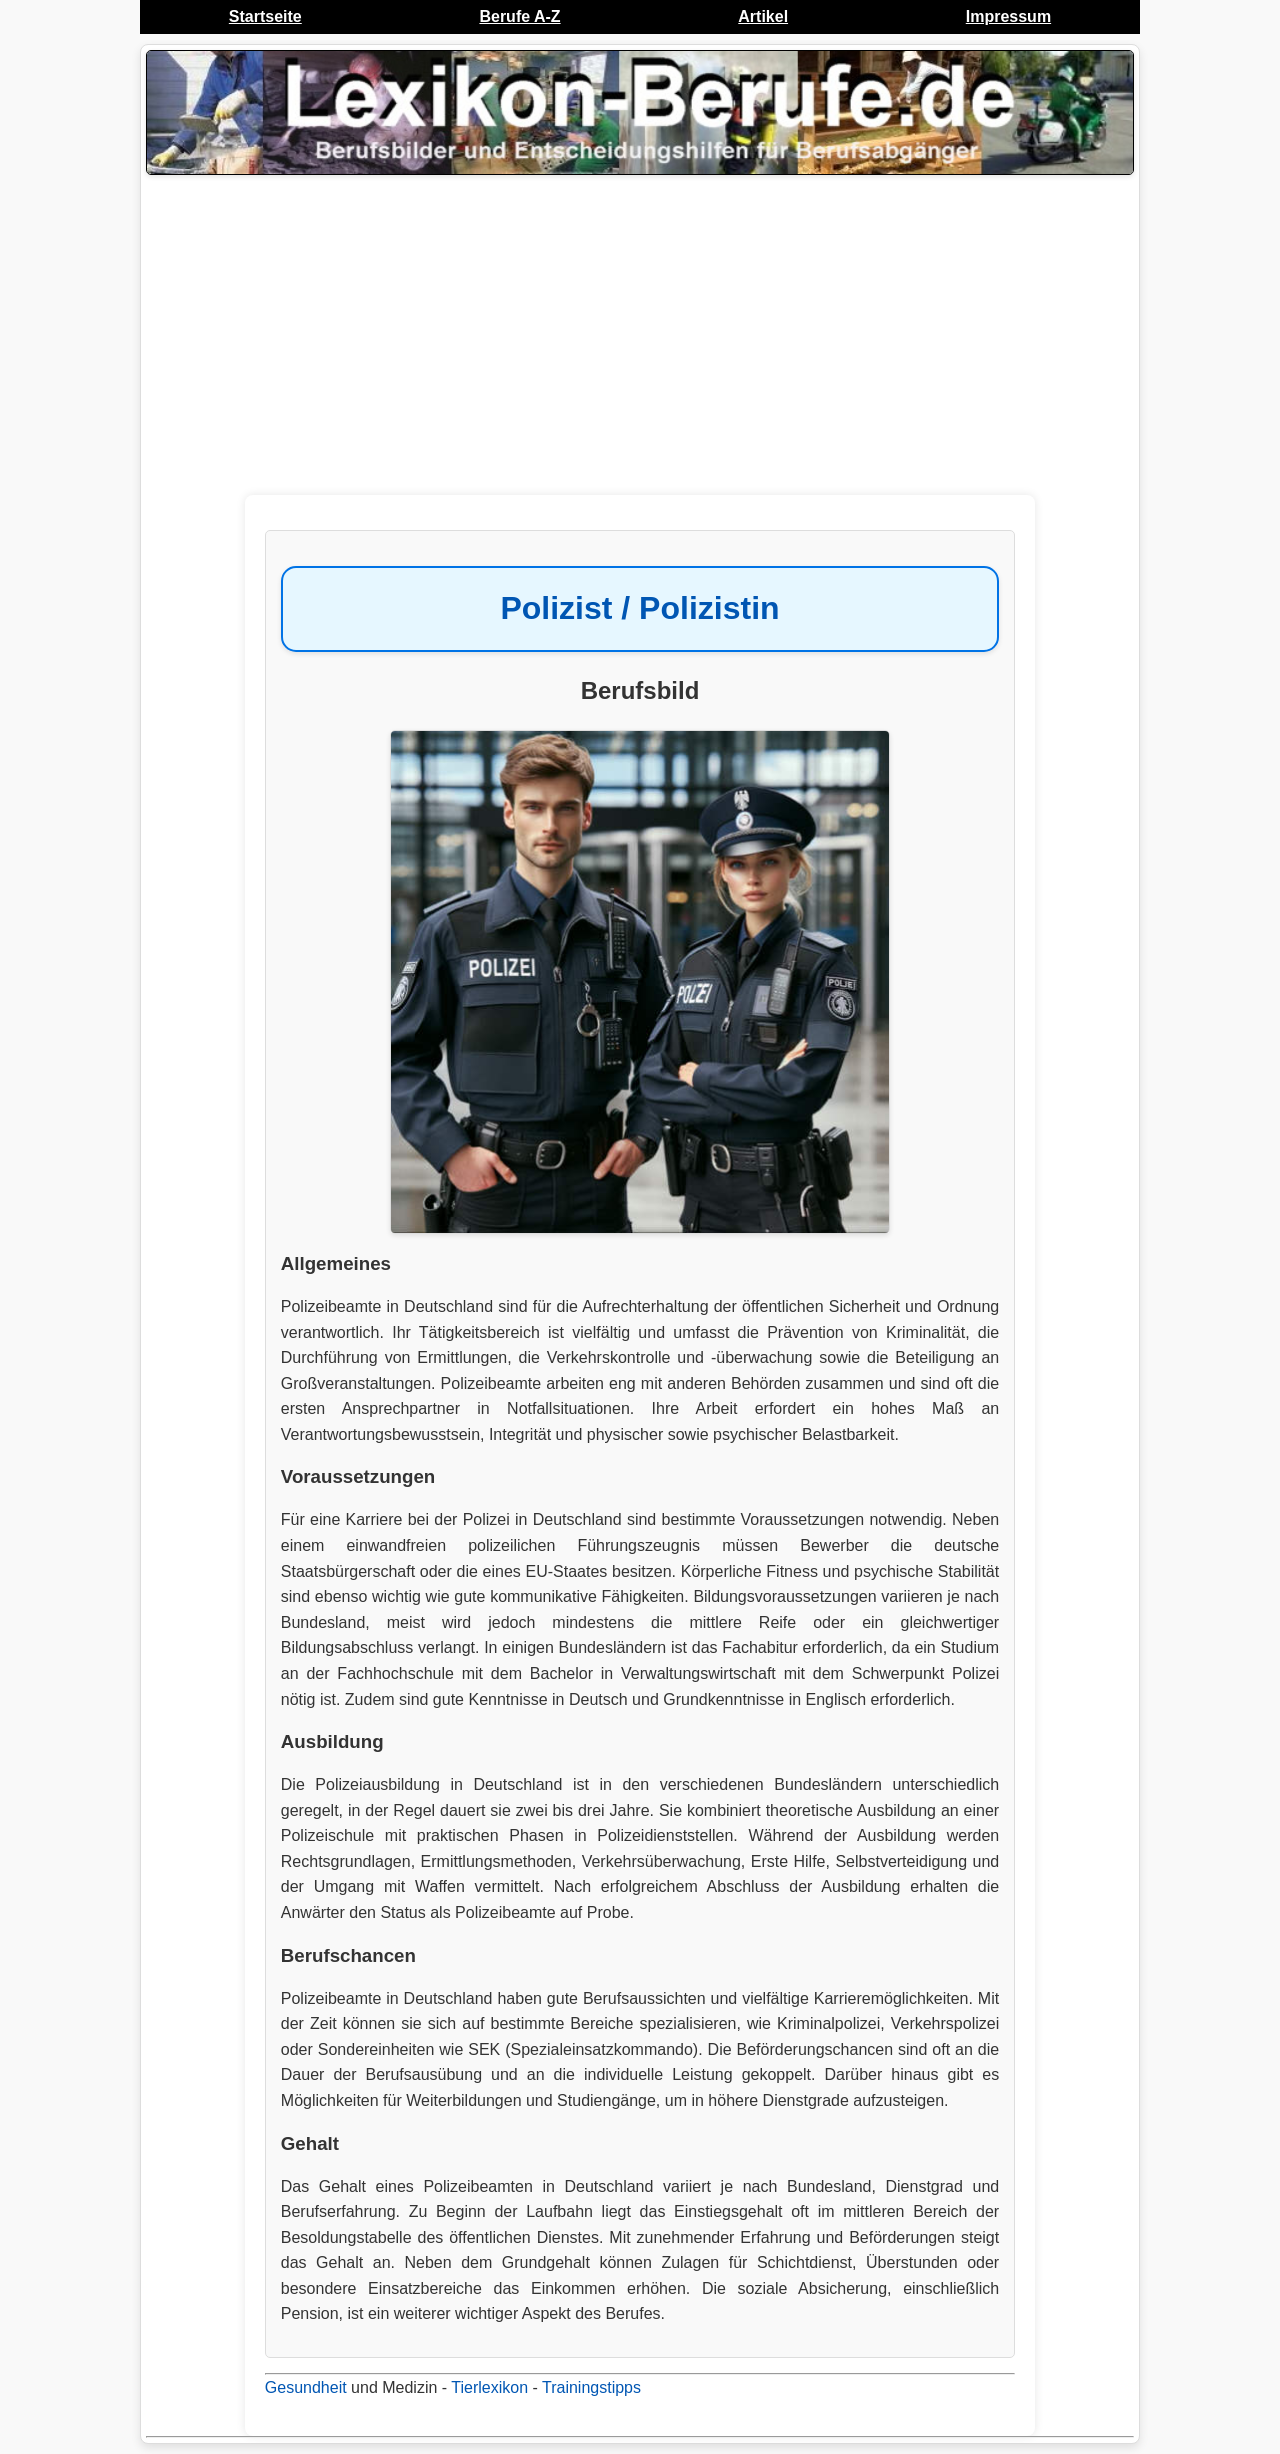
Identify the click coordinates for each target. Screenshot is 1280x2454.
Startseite (265, 16)
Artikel (763, 16)
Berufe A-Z (519, 16)
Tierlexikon (489, 2387)
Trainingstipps (591, 2387)
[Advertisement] (640, 340)
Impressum (1008, 16)
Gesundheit (306, 2387)
